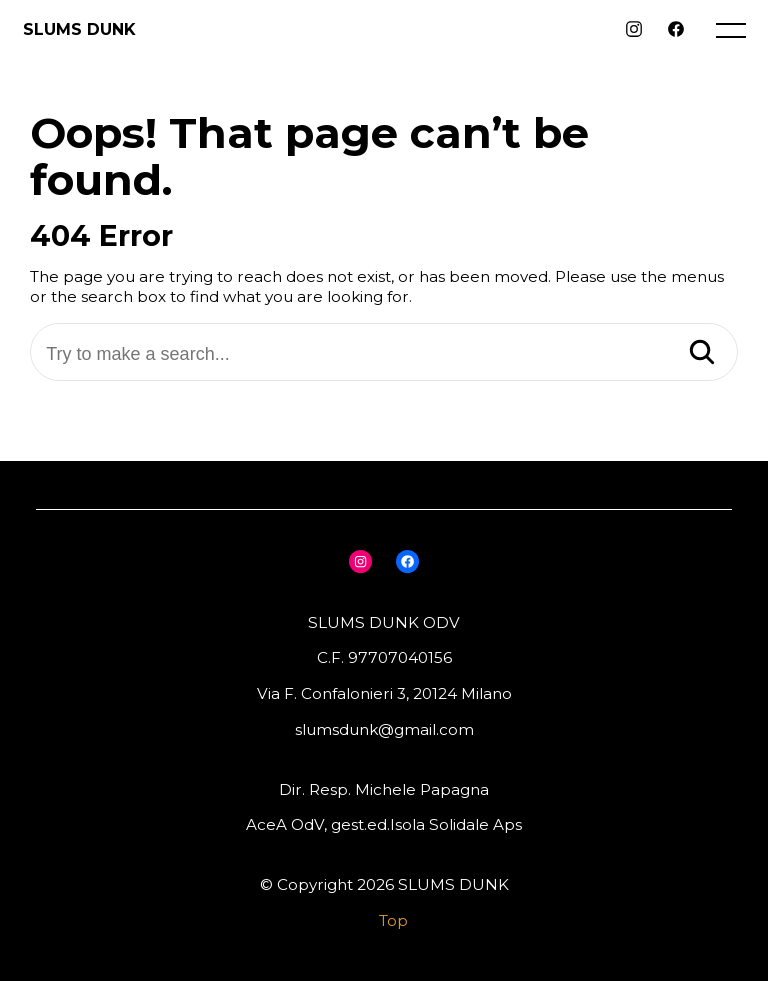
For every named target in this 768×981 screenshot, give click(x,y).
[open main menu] (735, 35)
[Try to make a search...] (384, 354)
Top (393, 920)
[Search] (702, 354)
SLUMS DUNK (79, 29)
